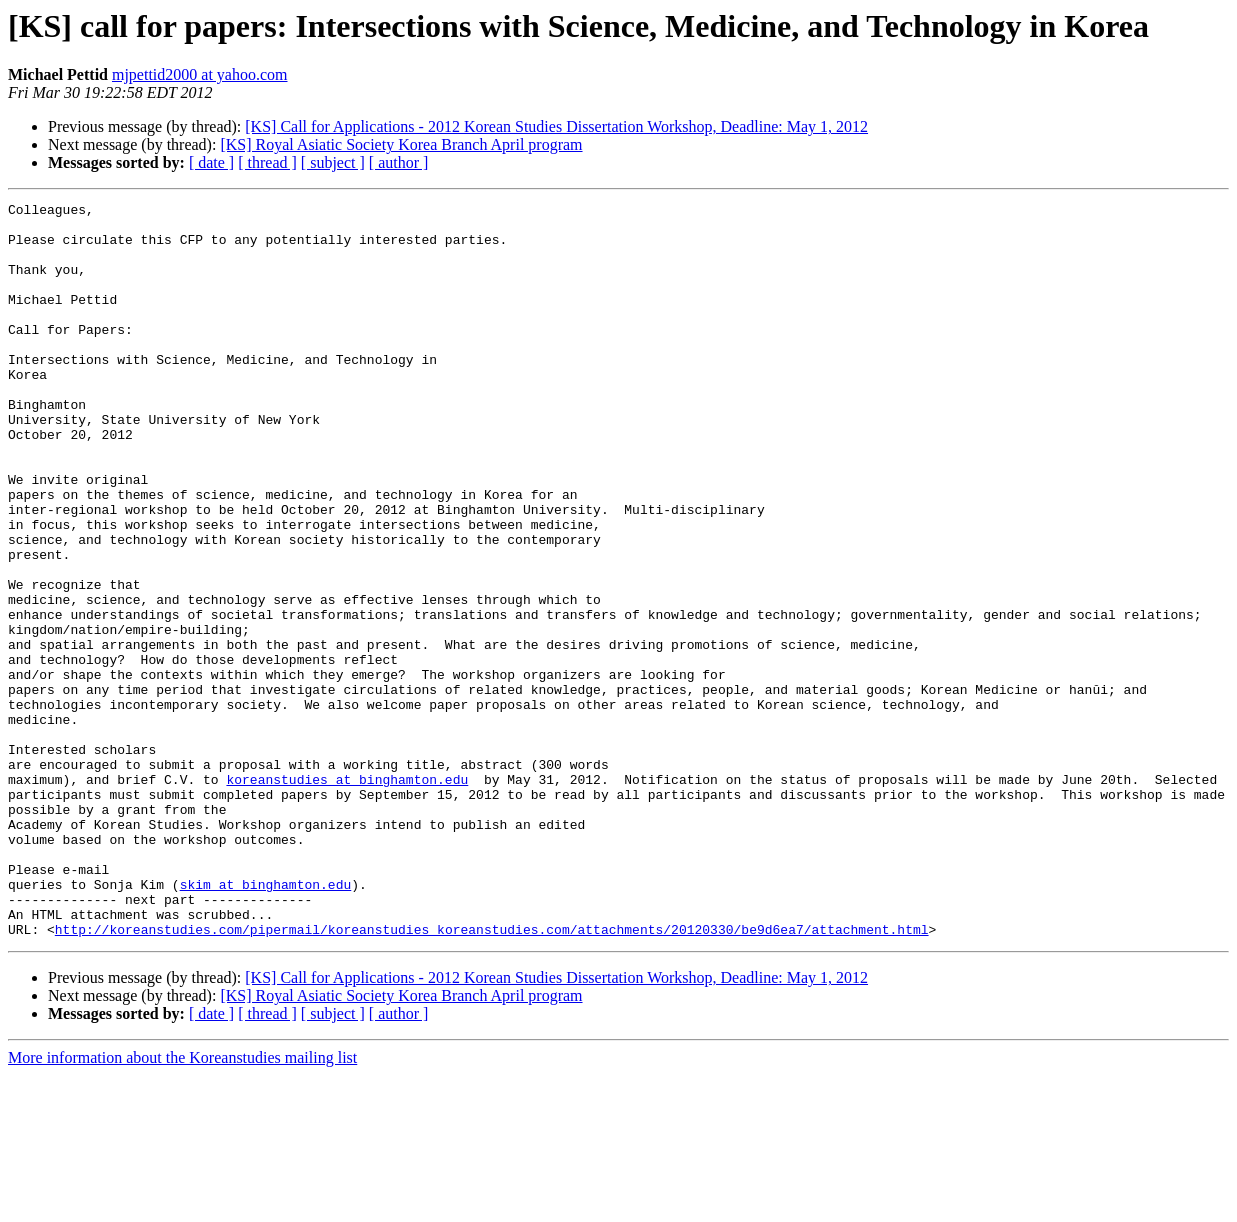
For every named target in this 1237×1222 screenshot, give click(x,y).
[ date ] (211, 162)
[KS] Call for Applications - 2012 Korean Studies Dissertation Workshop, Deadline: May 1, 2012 (556, 126)
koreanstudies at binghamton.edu (347, 896)
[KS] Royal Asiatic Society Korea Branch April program (401, 144)
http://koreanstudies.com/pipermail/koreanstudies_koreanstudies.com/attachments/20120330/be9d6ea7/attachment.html (492, 1076)
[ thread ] (267, 162)
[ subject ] (333, 162)
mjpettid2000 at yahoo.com (200, 74)
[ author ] (399, 162)
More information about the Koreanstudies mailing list (182, 1204)
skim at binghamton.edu (266, 1022)
